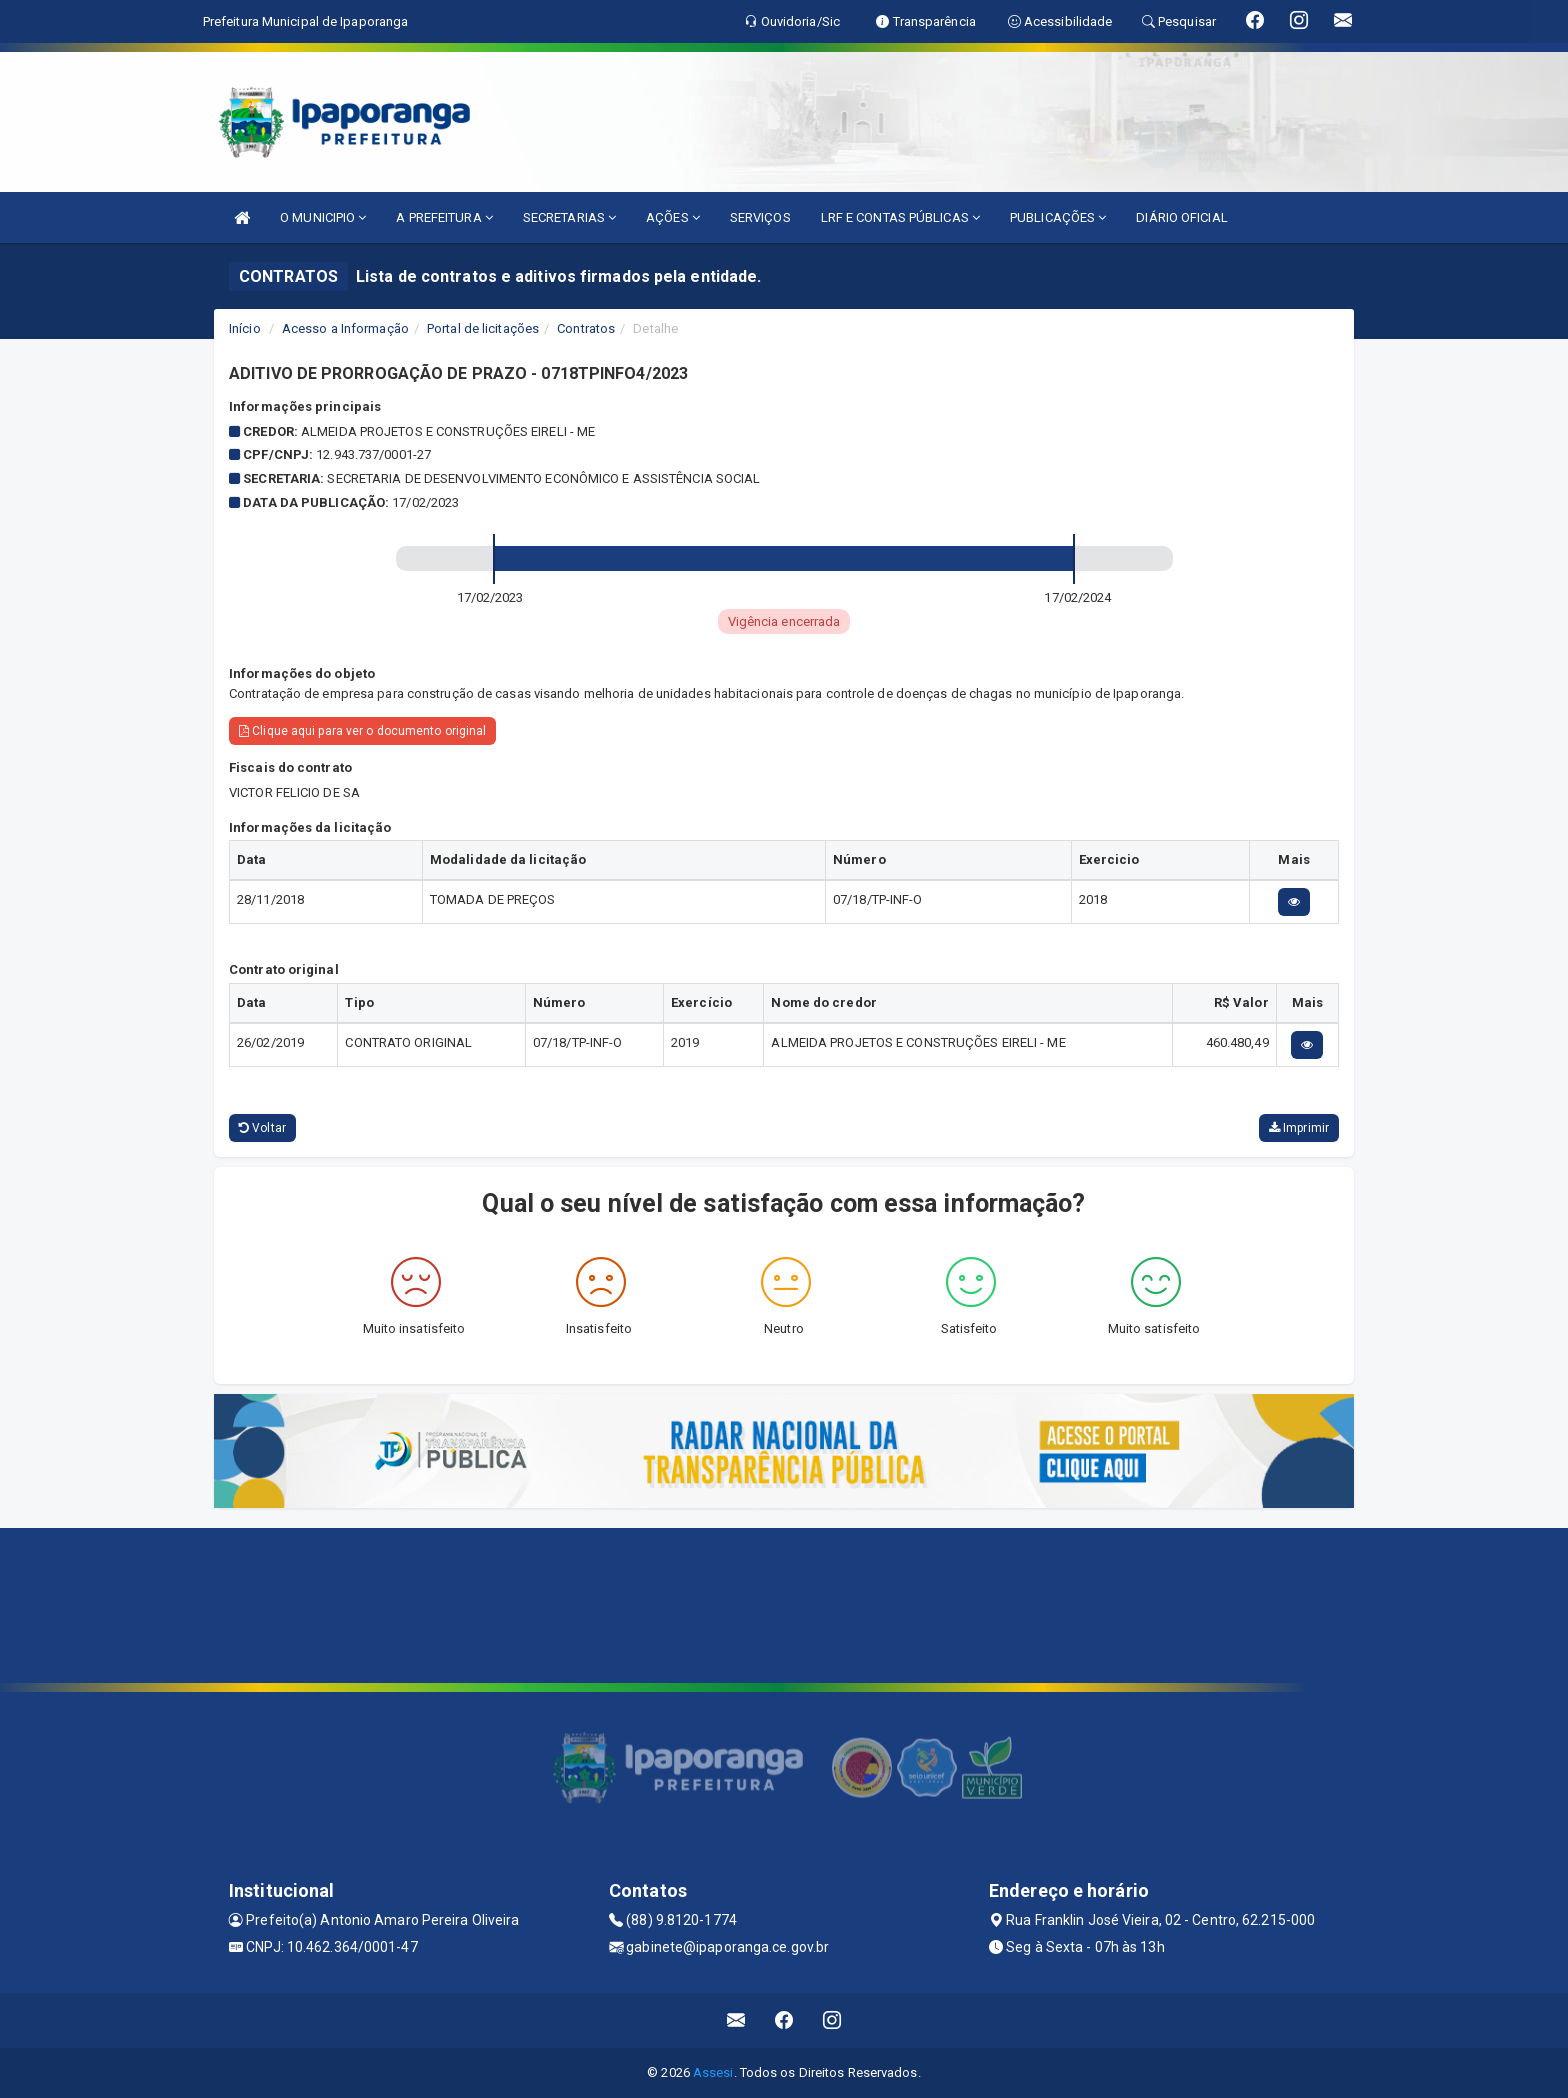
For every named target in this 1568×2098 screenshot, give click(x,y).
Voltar (262, 1128)
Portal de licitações (483, 328)
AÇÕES (673, 217)
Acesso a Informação (345, 328)
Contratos (586, 328)
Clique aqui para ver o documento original (362, 731)
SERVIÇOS (760, 217)
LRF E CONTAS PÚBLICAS (900, 217)
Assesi (713, 2072)
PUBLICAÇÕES (1058, 217)
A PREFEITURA (444, 217)
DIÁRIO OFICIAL (1181, 217)
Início (245, 328)
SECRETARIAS (569, 217)
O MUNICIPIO (323, 217)
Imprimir (1299, 1128)
